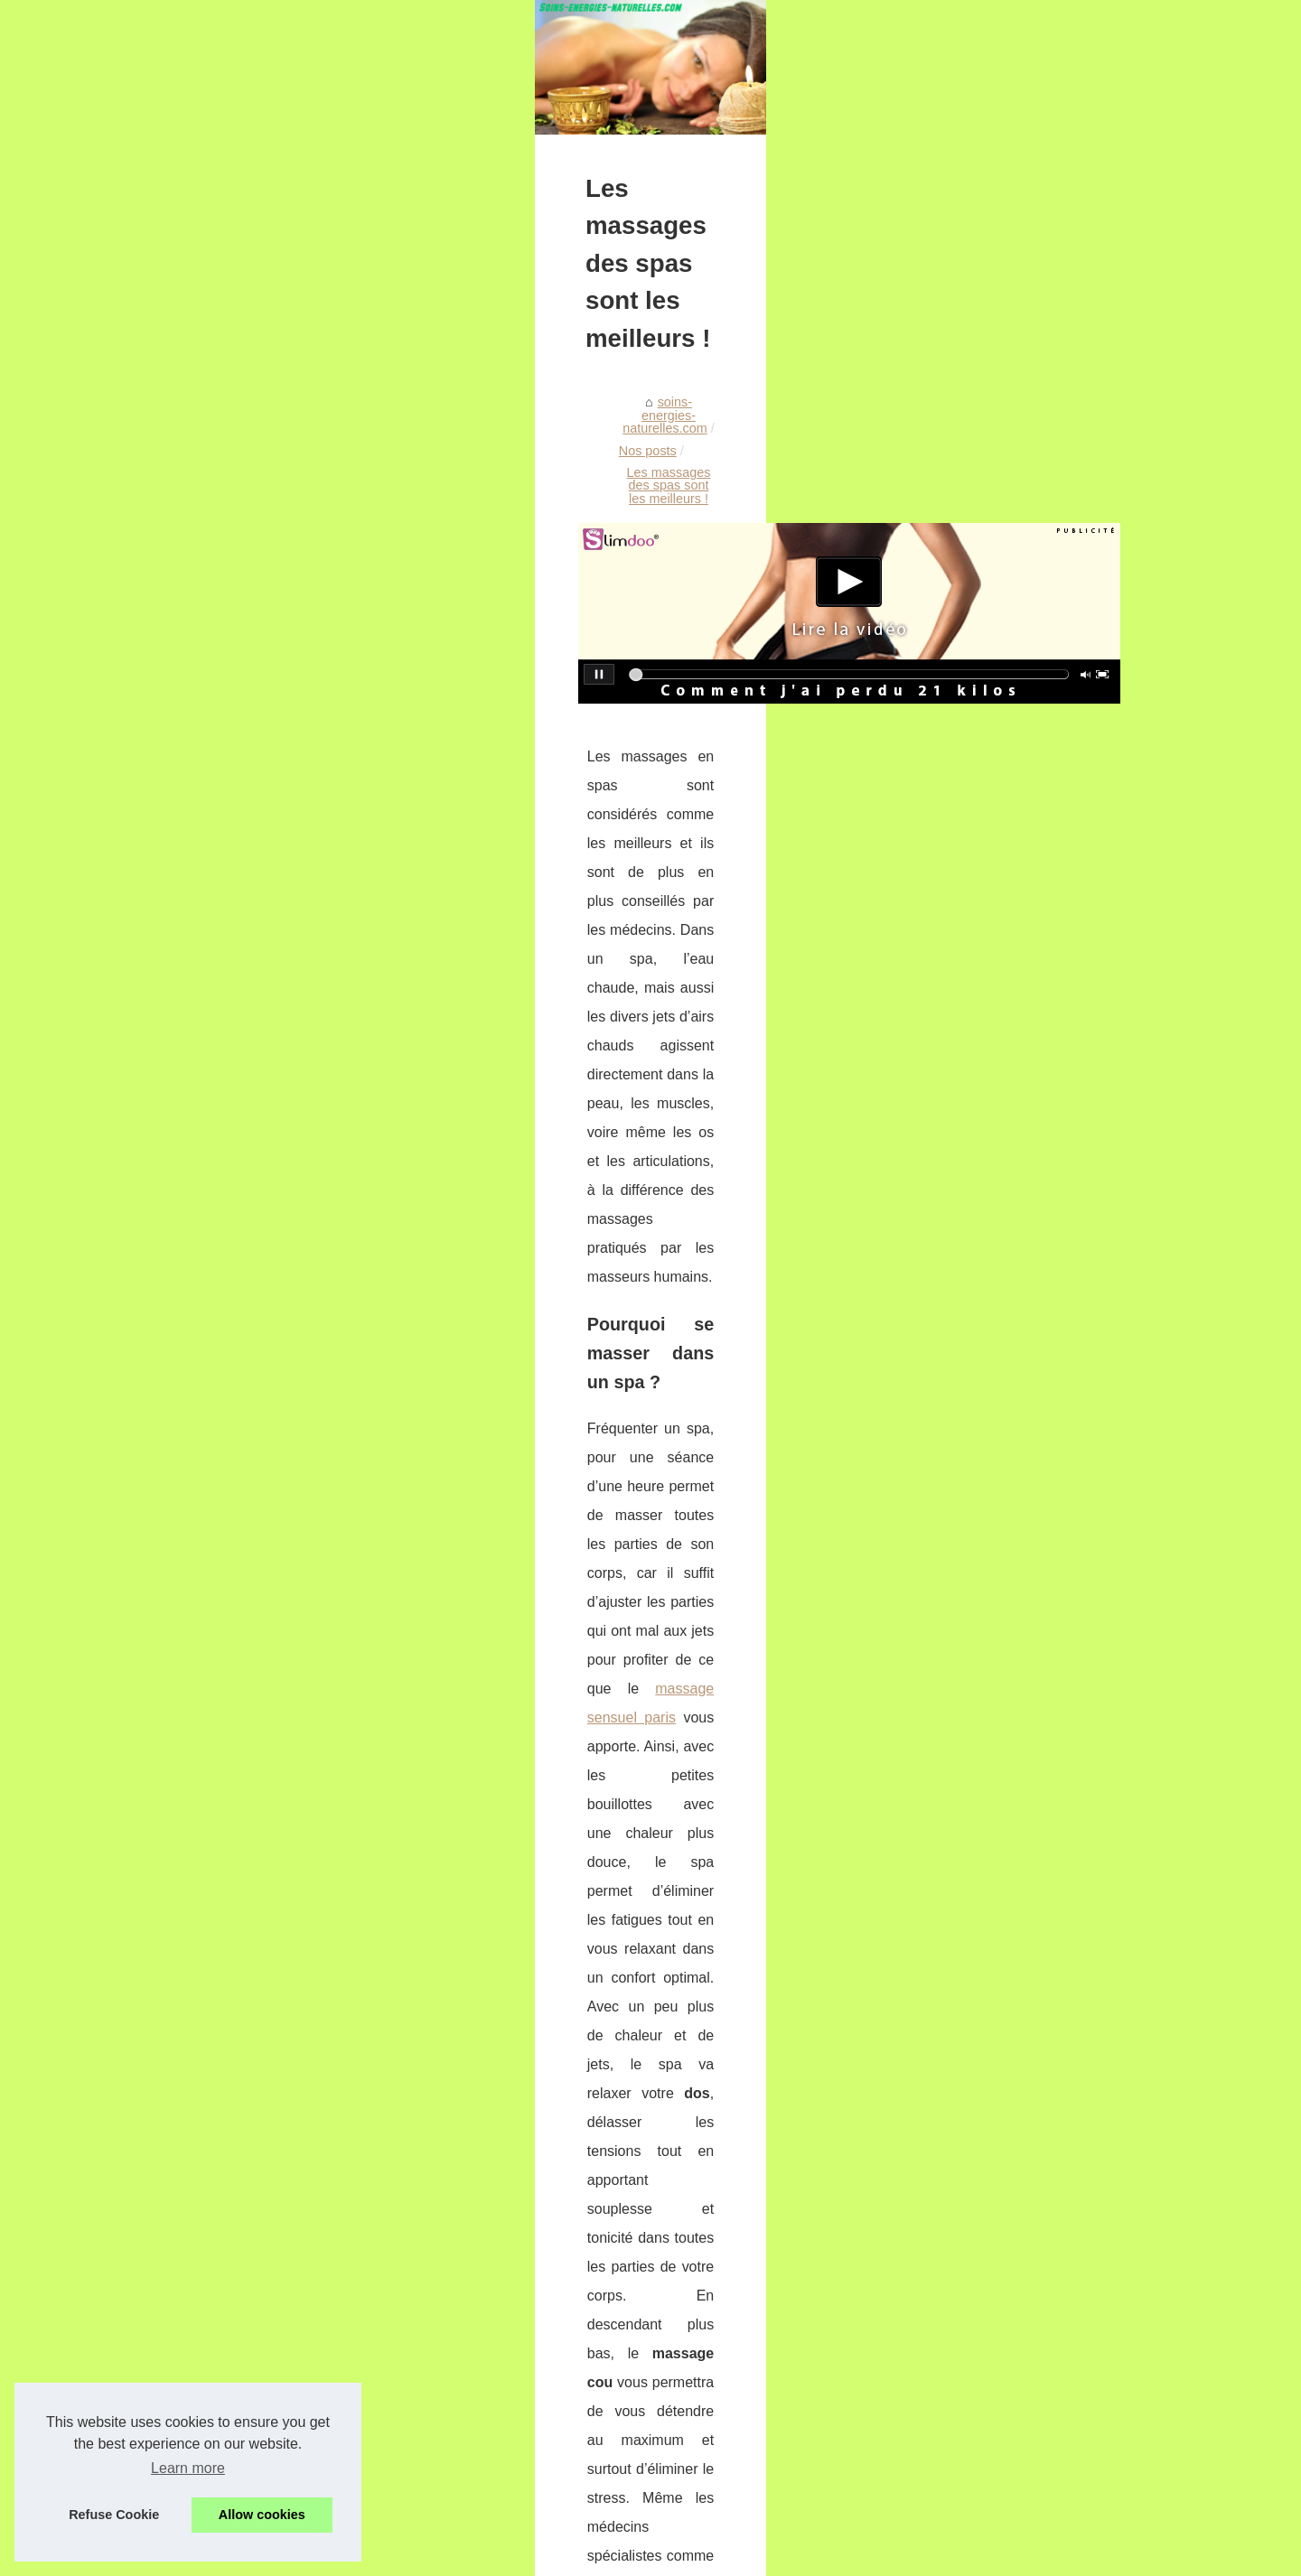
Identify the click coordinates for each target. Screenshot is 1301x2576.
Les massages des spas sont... (1033, 1548)
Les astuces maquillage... (1017, 2104)
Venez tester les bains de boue (347, 2406)
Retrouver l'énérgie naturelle (339, 2499)
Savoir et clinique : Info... (1015, 1709)
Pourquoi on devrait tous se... (1028, 1589)
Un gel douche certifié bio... (1022, 1468)
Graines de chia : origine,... (1022, 2242)
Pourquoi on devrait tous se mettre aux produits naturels (307, 2115)
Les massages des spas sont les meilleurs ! (551, 818)
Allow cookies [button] (262, 2514)
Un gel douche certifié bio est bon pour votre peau (402, 2282)
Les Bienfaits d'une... (1004, 1926)
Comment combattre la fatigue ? (850, 2106)
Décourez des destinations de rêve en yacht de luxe (407, 2375)
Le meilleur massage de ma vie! (350, 2251)
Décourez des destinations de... (1035, 1628)
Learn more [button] (188, 2468)
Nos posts (380, 818)
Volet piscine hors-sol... (1011, 1806)
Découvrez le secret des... (1019, 2007)
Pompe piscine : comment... (1024, 1966)
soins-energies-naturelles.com (248, 818)
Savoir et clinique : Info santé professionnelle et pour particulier (439, 2437)
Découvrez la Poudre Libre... (1026, 1887)
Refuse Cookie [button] (114, 2514)
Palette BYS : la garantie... (1020, 2144)
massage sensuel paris (534, 1257)
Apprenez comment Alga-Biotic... (1038, 1846)
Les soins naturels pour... (1016, 1290)
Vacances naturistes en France (1033, 2339)
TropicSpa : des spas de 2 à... (1030, 1388)
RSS (482, 2556)
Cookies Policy (430, 2556)
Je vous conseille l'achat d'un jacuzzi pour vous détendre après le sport (463, 2468)
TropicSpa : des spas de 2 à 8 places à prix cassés (404, 2220)
